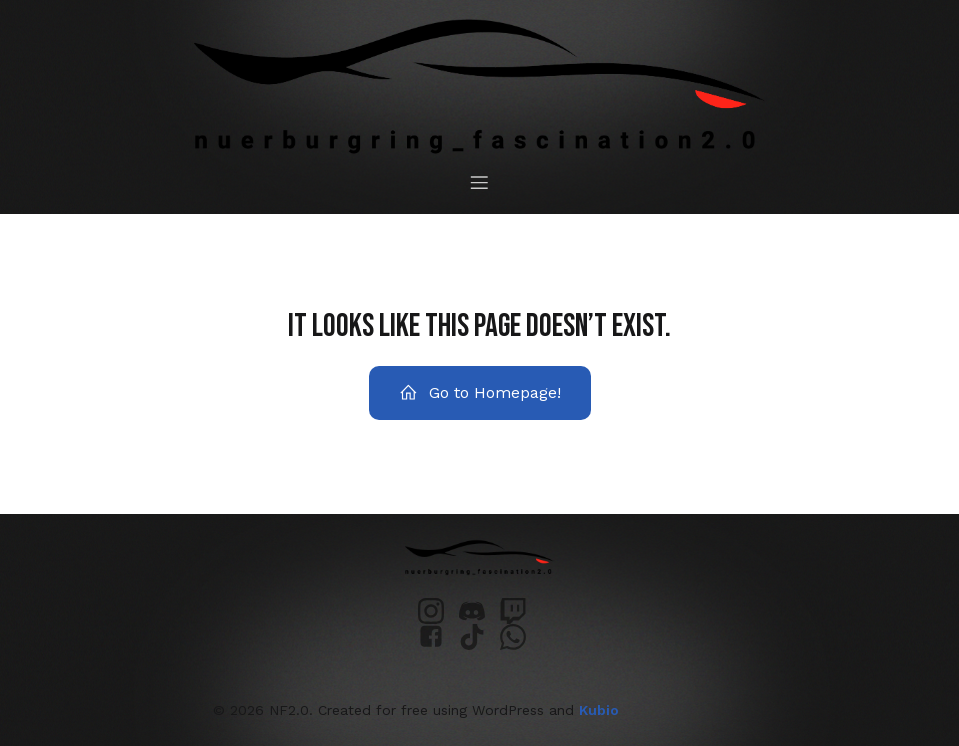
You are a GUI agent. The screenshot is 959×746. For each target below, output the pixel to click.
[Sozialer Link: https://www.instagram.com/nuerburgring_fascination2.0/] (438, 611)
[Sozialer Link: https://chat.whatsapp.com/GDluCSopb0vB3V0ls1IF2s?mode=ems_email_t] (520, 637)
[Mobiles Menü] (480, 182)
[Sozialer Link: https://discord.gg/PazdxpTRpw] (479, 611)
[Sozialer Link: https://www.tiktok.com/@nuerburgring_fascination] (479, 637)
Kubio (599, 710)
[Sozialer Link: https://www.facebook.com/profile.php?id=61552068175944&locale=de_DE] (438, 637)
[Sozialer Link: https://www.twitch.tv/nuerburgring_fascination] (520, 611)
